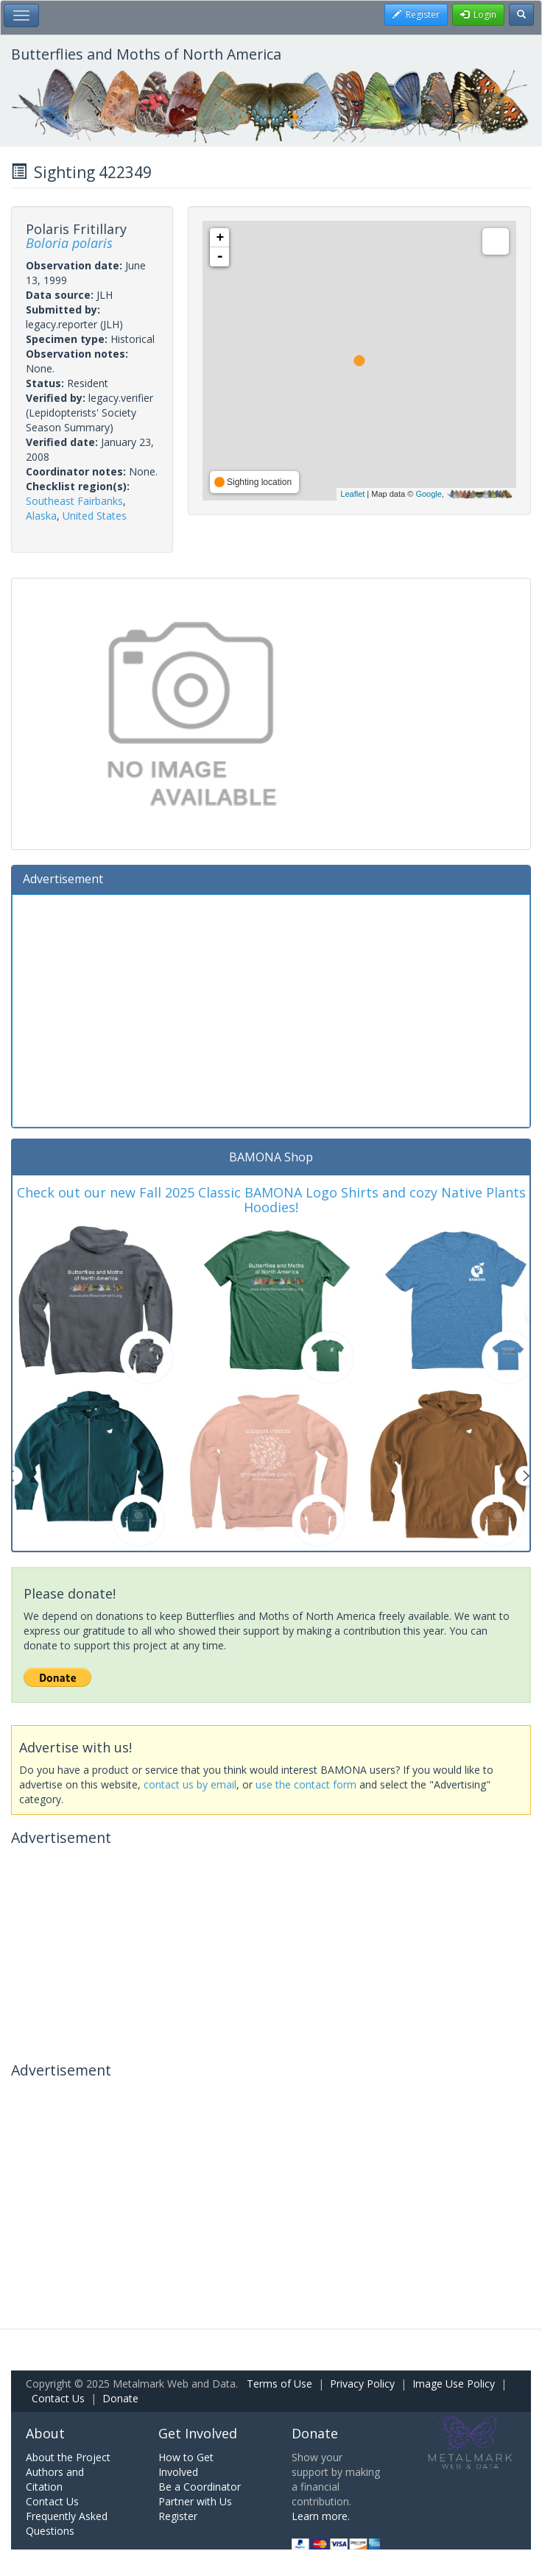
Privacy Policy (362, 2384)
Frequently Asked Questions (67, 2523)
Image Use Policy (453, 2384)
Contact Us (58, 2398)
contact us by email (190, 1784)
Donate (120, 2398)
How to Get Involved (186, 2464)
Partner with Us (195, 2501)
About (45, 2433)
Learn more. (321, 2516)
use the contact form (306, 1784)
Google (428, 493)
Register (177, 2516)
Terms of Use (279, 2384)
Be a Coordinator (199, 2487)
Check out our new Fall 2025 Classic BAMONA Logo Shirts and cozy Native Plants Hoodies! (271, 1199)
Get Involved (197, 2433)
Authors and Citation (55, 2479)
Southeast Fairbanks (74, 501)
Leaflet (352, 493)
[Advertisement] (271, 1009)
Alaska (41, 516)
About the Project (68, 2457)
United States (95, 516)
